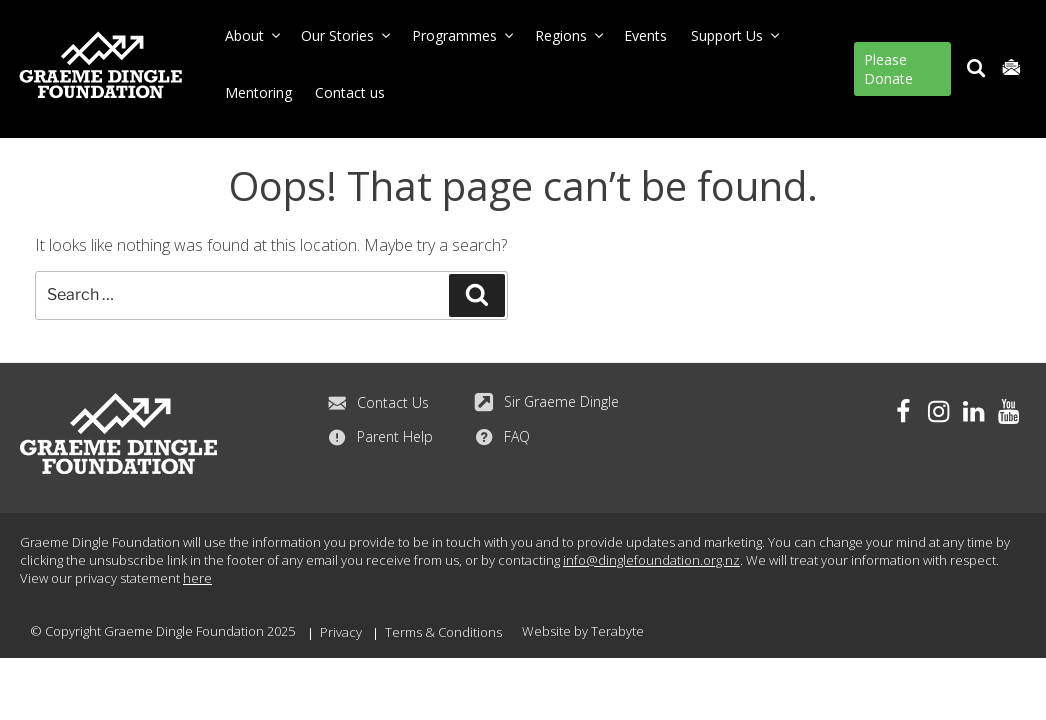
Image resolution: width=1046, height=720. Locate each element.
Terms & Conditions (443, 631)
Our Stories (347, 35)
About (254, 35)
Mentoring (258, 92)
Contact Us (378, 402)
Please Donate (888, 69)
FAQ (502, 436)
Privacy (341, 631)
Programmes (464, 35)
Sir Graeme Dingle (546, 401)
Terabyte (617, 630)
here (197, 577)
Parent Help (380, 436)
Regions (570, 35)
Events (645, 35)
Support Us (736, 35)
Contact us (350, 92)
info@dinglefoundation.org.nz (651, 559)
